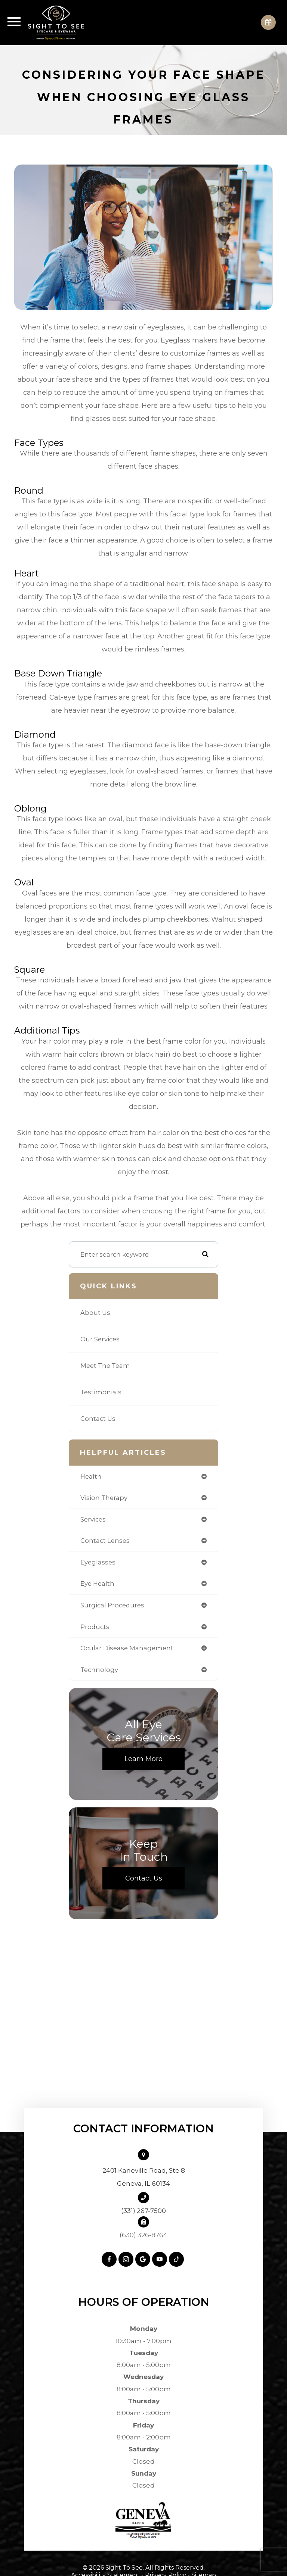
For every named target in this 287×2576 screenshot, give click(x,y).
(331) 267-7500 (143, 2210)
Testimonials (100, 1392)
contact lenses (105, 1540)
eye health (97, 1583)
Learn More (143, 1759)
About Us (95, 1312)
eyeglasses (97, 1562)
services (93, 1519)
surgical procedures (112, 1605)
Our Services (100, 1339)
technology (99, 1669)
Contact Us (97, 1418)
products (94, 1627)
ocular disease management (126, 1648)
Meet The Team (105, 1365)
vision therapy (103, 1497)
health (91, 1476)
